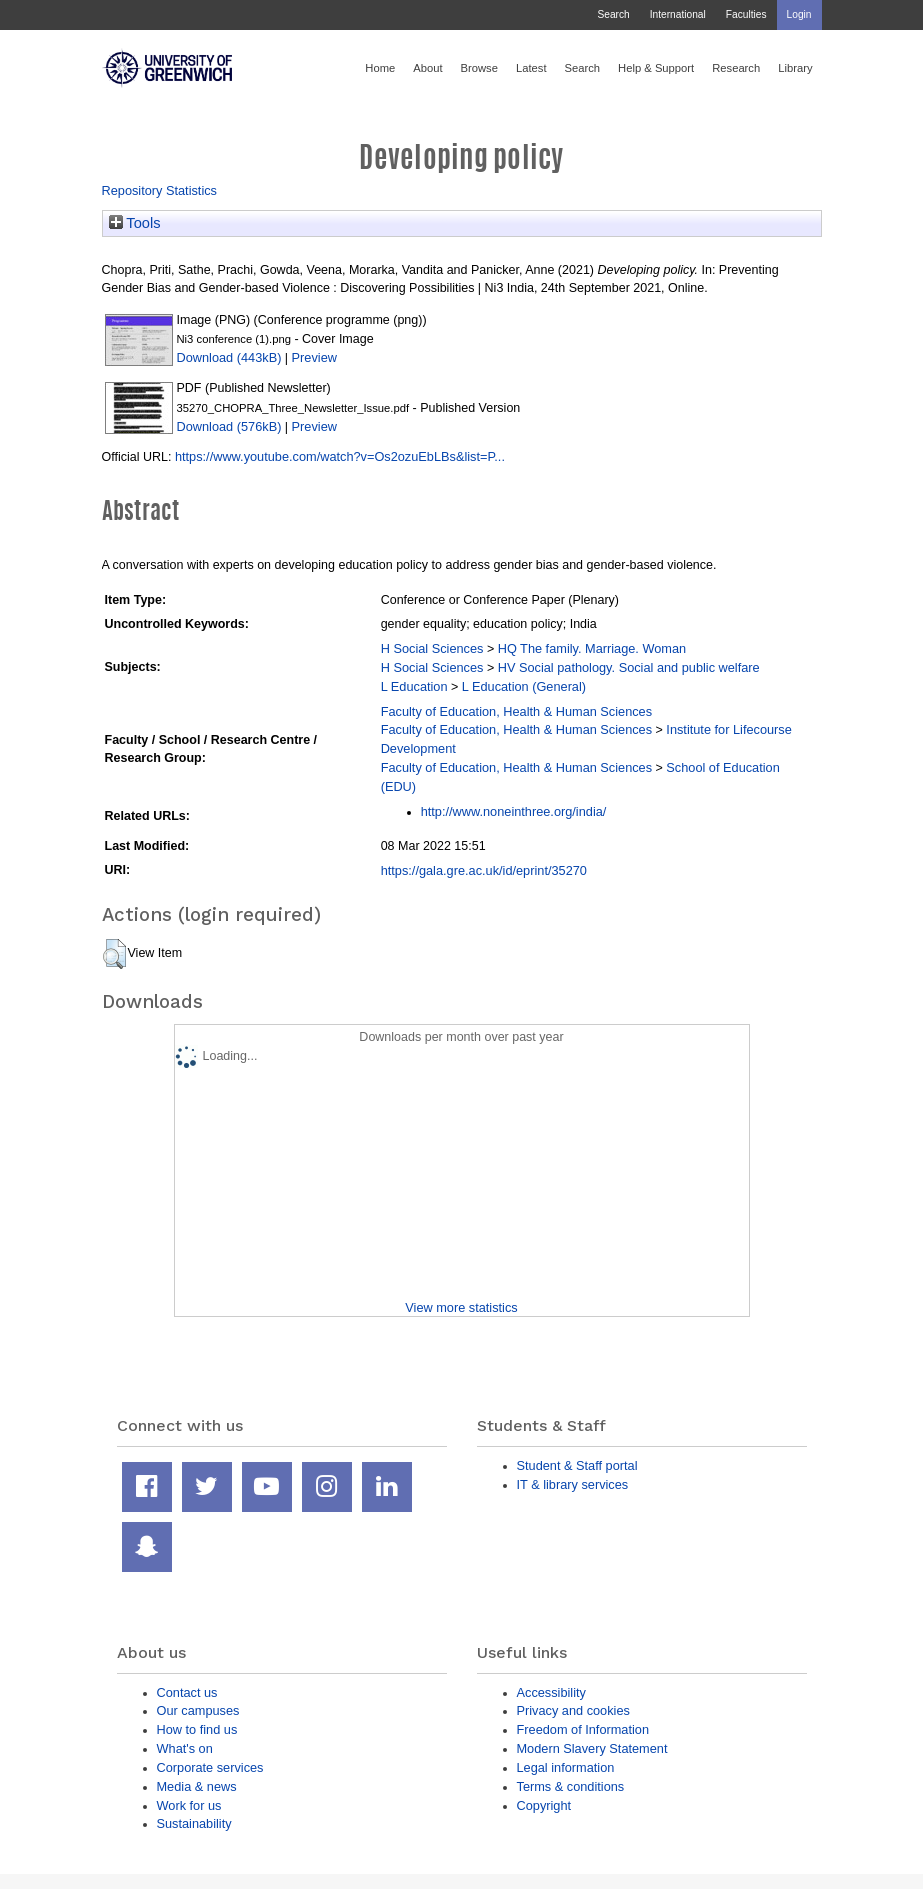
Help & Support (656, 68)
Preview (314, 357)
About (427, 68)
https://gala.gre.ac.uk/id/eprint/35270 (484, 870)
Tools (135, 223)
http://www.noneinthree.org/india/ (514, 811)
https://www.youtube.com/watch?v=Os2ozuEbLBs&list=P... (340, 456)
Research (736, 68)
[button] (114, 954)
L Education (414, 686)
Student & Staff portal (577, 1465)
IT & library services (573, 1484)
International (678, 14)
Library (795, 68)
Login (799, 14)
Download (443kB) (229, 357)
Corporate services (210, 1767)
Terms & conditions (571, 1786)
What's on (185, 1748)
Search (613, 14)
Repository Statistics (160, 190)
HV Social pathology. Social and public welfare (629, 667)
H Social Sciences (432, 648)
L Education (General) (524, 686)
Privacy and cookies (573, 1710)
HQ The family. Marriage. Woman (592, 648)
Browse (479, 68)
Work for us (189, 1805)
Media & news (197, 1786)
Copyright (544, 1805)
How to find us (197, 1729)
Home (380, 68)
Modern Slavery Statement (592, 1748)
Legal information (566, 1767)
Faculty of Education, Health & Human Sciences (516, 711)
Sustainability (194, 1823)
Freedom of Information (583, 1729)
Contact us (187, 1692)
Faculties (746, 14)
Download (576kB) (229, 426)
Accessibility (551, 1692)
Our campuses (198, 1710)
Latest (531, 68)
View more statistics (461, 1307)
